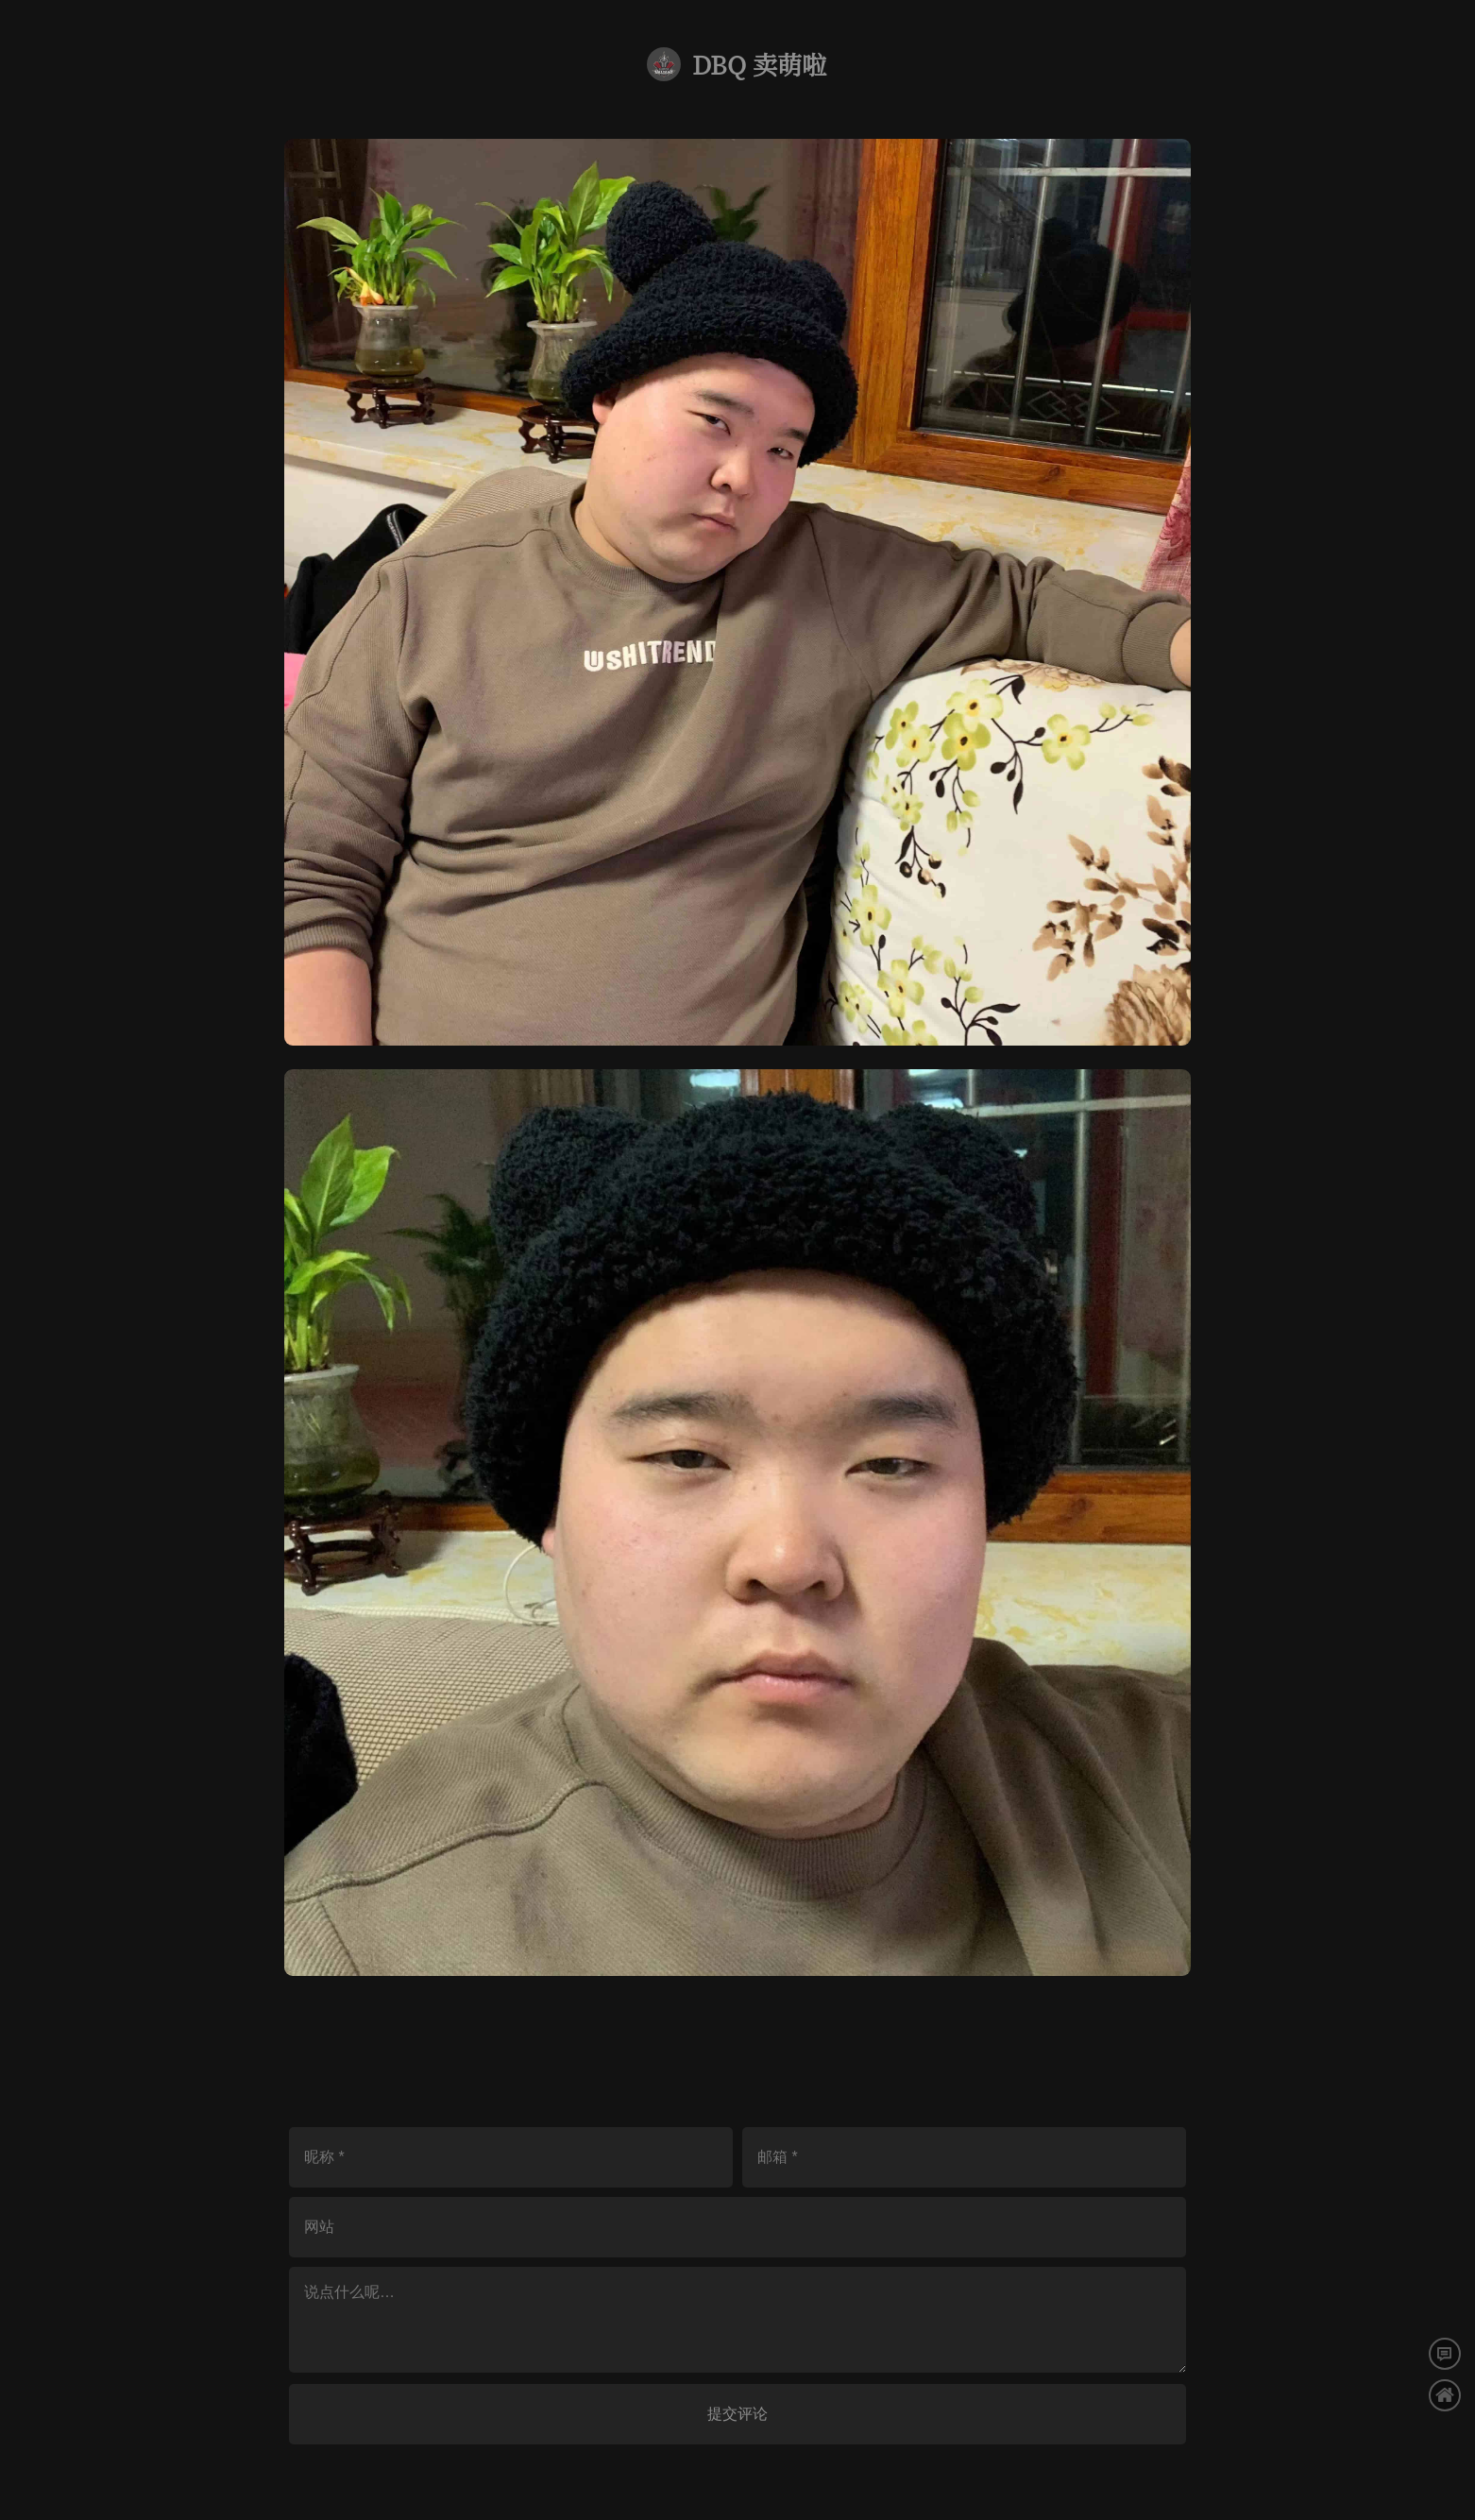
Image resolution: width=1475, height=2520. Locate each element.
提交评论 (737, 2414)
